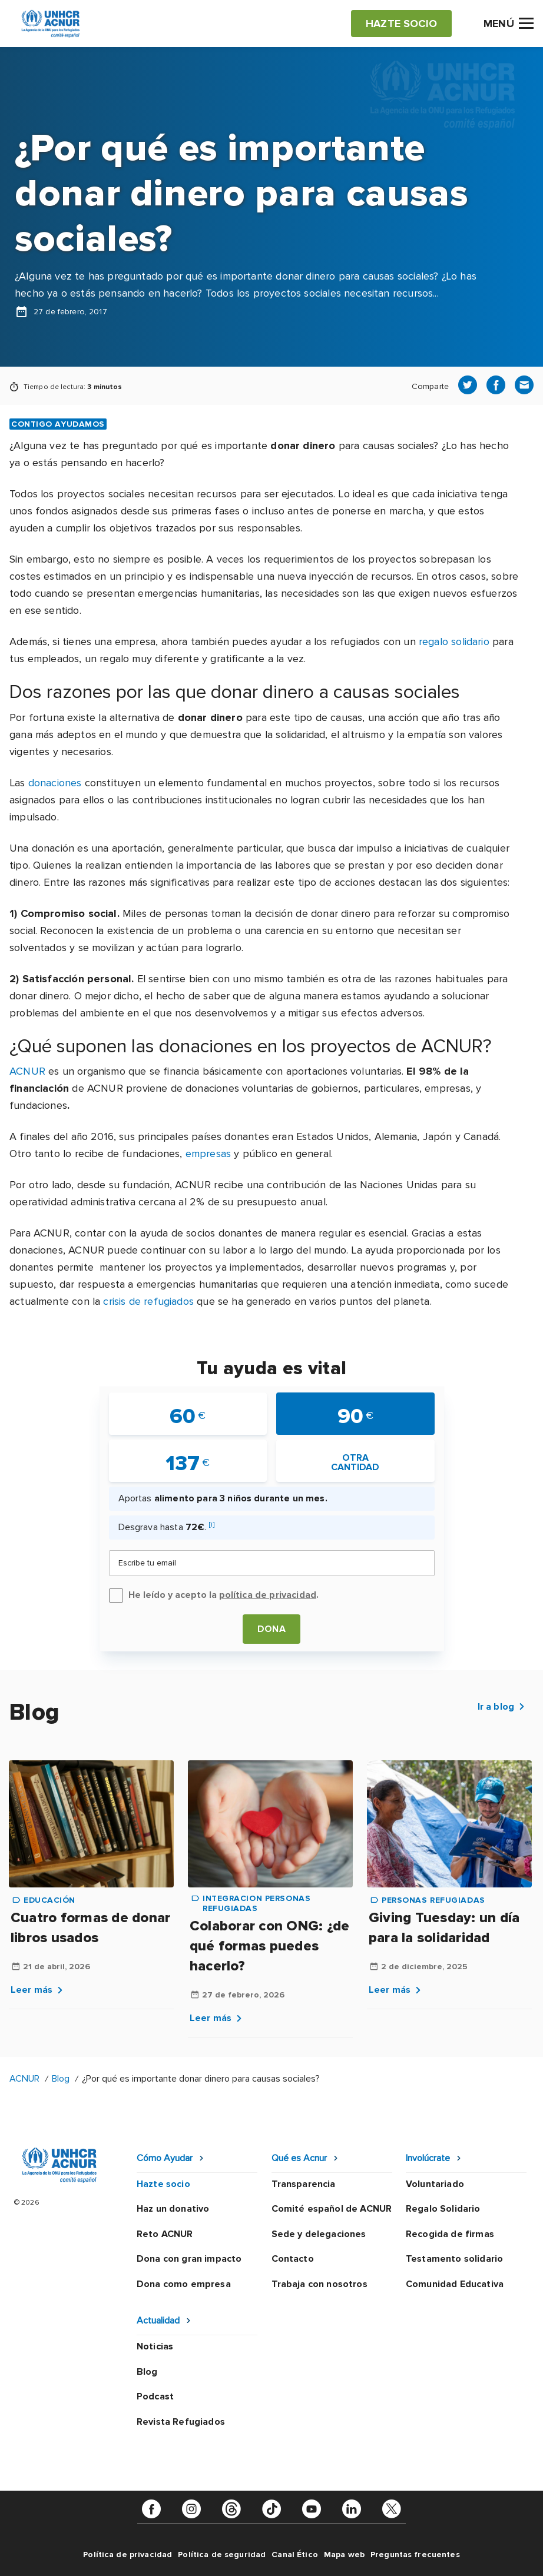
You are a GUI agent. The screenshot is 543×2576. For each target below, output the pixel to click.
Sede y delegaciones (319, 2234)
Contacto (293, 2259)
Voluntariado (435, 2184)
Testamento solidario (454, 2259)
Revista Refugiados (181, 2422)
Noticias (155, 2346)
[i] (211, 1524)
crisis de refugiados (148, 1301)
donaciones (55, 782)
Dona (271, 1629)
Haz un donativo (173, 2209)
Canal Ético (295, 2555)
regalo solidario (454, 641)
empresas (208, 1153)
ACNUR (27, 1071)
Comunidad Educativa (455, 2284)
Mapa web (344, 2555)
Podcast (155, 2396)
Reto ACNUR (165, 2234)
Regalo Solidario (443, 2209)
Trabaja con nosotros (319, 2284)
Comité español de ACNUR (332, 2209)
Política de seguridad (222, 2555)
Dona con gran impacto (189, 2259)
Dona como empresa (184, 2284)
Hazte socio (163, 2184)
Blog (60, 2079)
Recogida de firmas (450, 2234)
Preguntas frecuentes (415, 2555)
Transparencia (304, 2184)
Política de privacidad (127, 2555)
